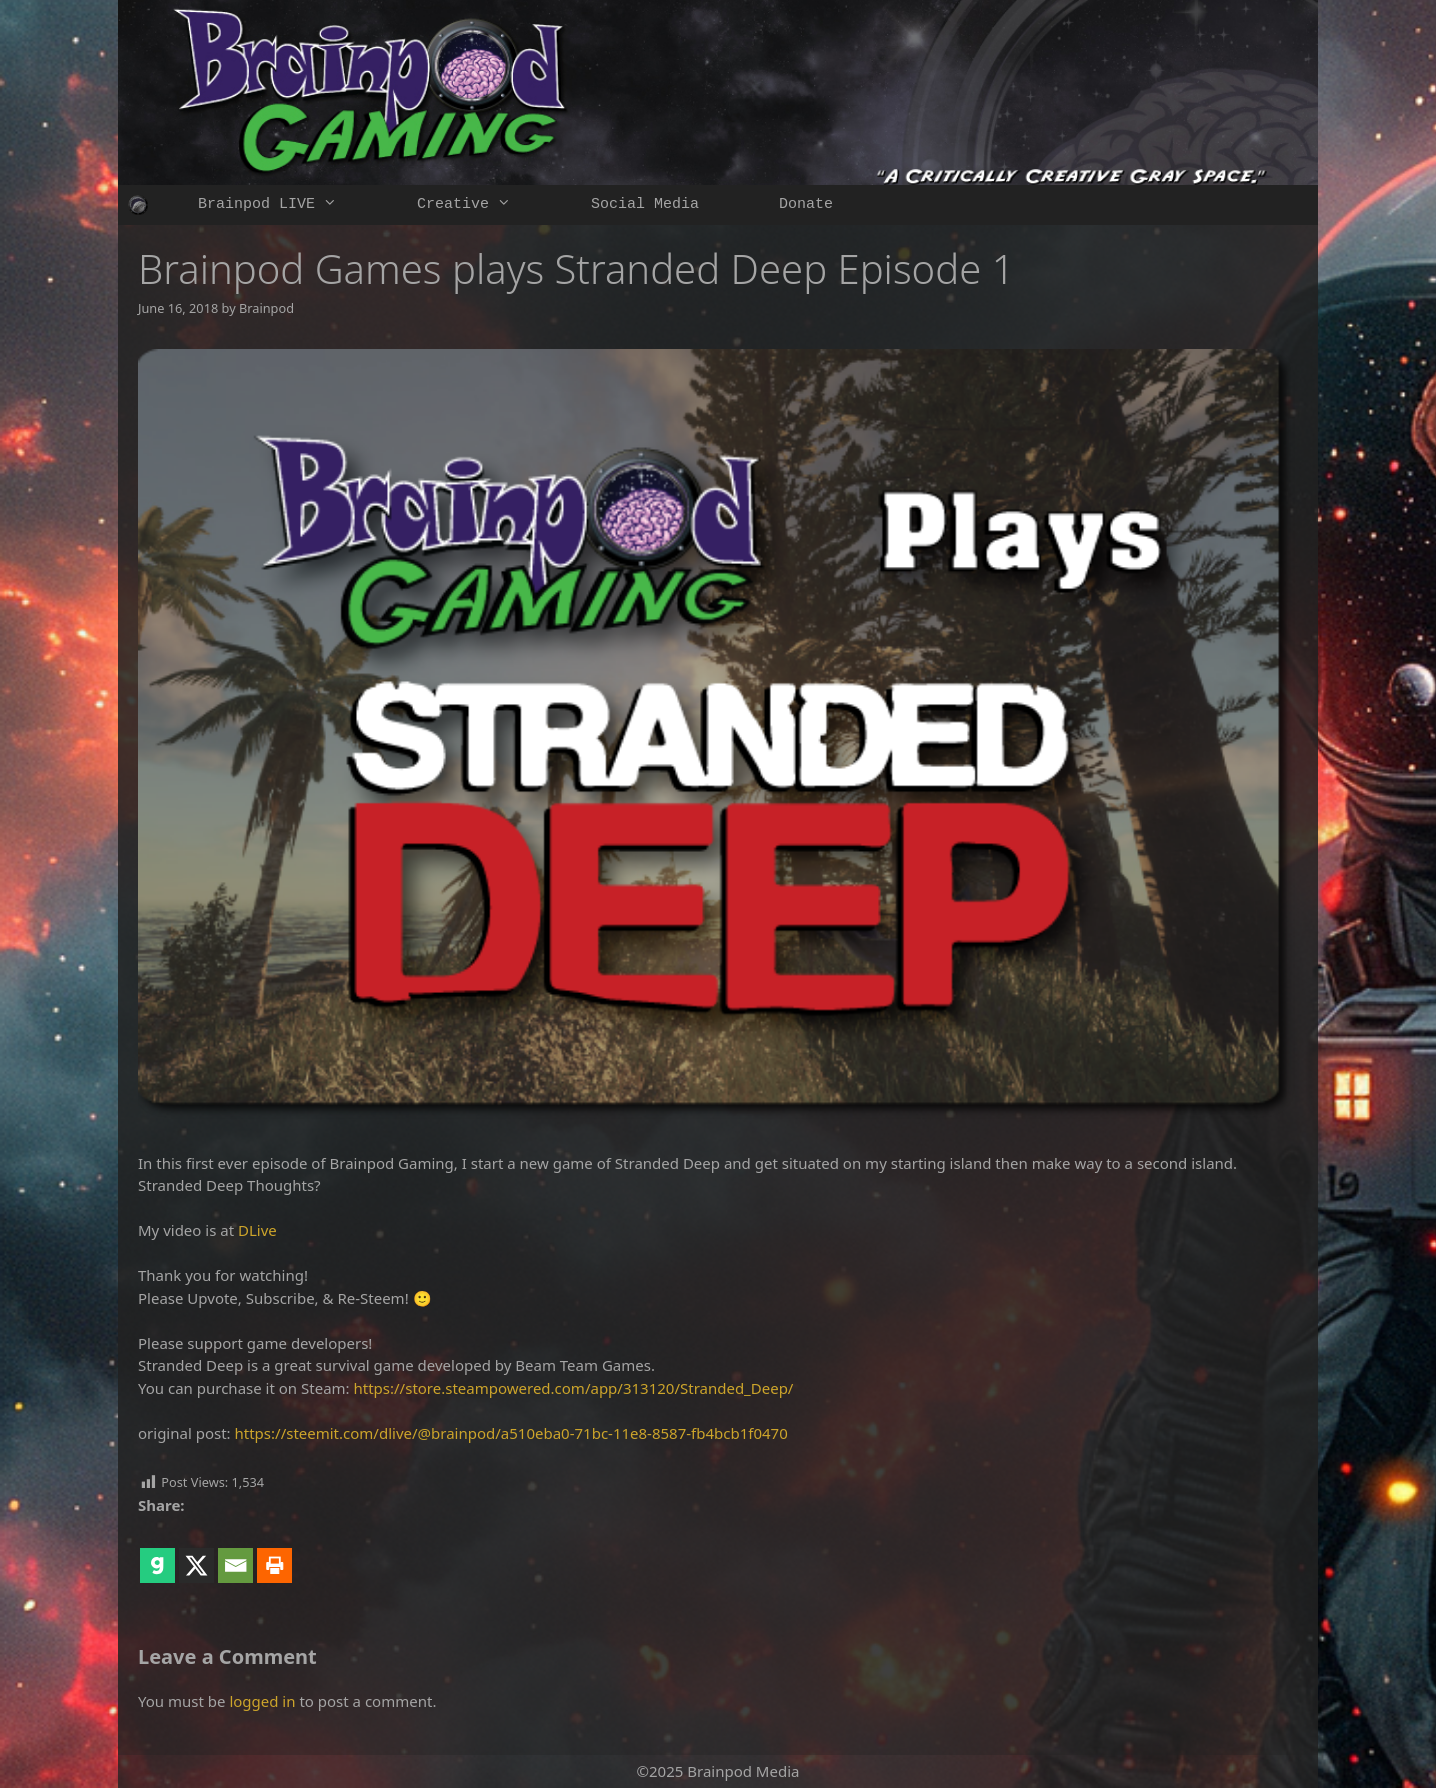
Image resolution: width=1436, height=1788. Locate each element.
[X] (196, 1551)
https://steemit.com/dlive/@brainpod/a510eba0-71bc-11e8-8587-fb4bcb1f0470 (511, 1433)
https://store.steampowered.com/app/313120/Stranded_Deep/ (574, 1388)
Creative (484, 205)
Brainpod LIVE (287, 205)
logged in (262, 1701)
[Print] (274, 1551)
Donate (806, 204)
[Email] (235, 1551)
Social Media (645, 204)
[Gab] (157, 1551)
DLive (257, 1230)
